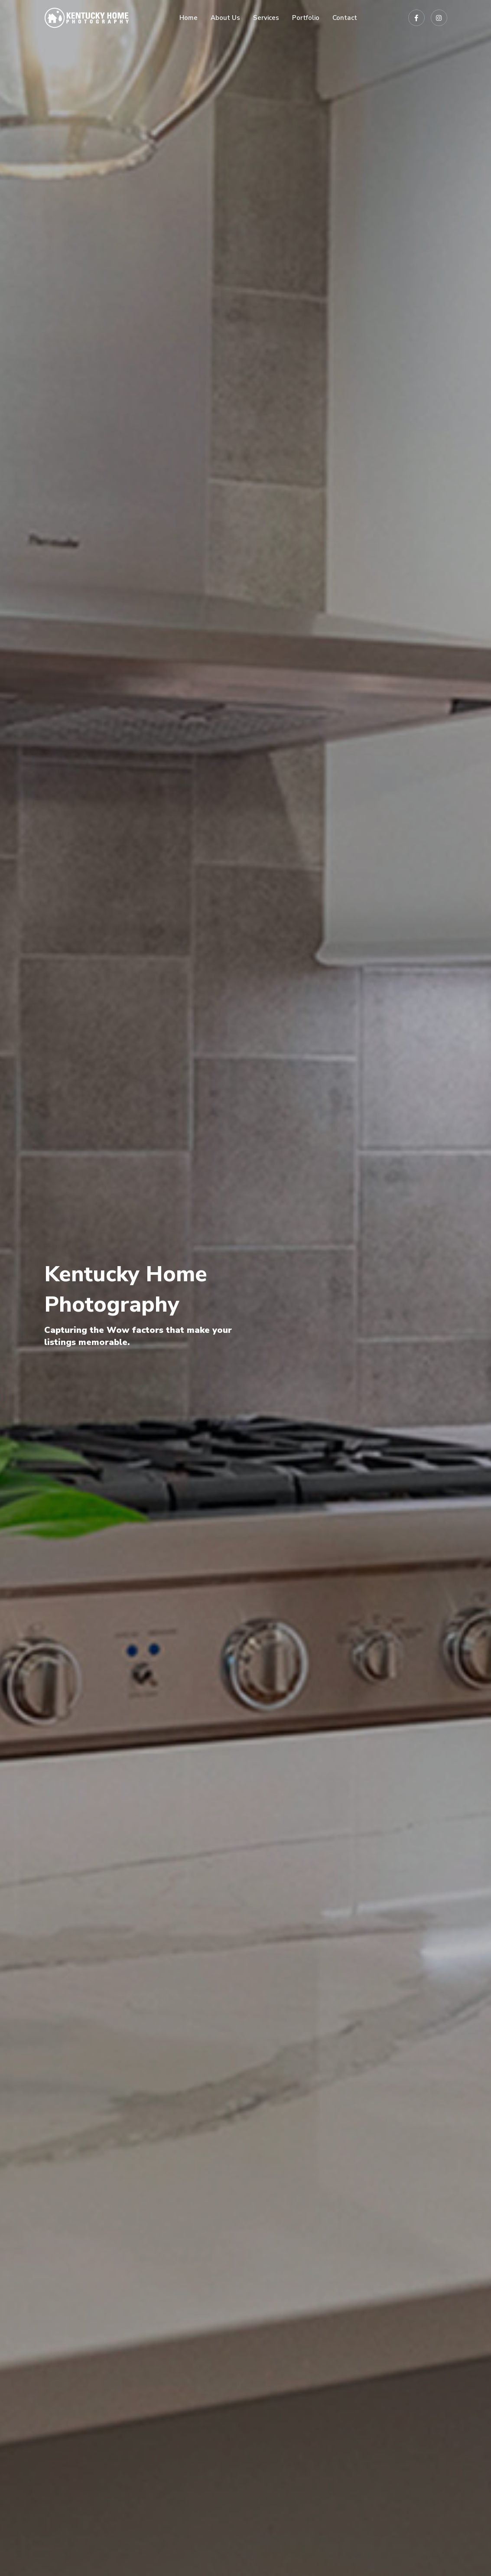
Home (188, 17)
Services (266, 17)
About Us (225, 17)
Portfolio (305, 17)
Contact (344, 17)
